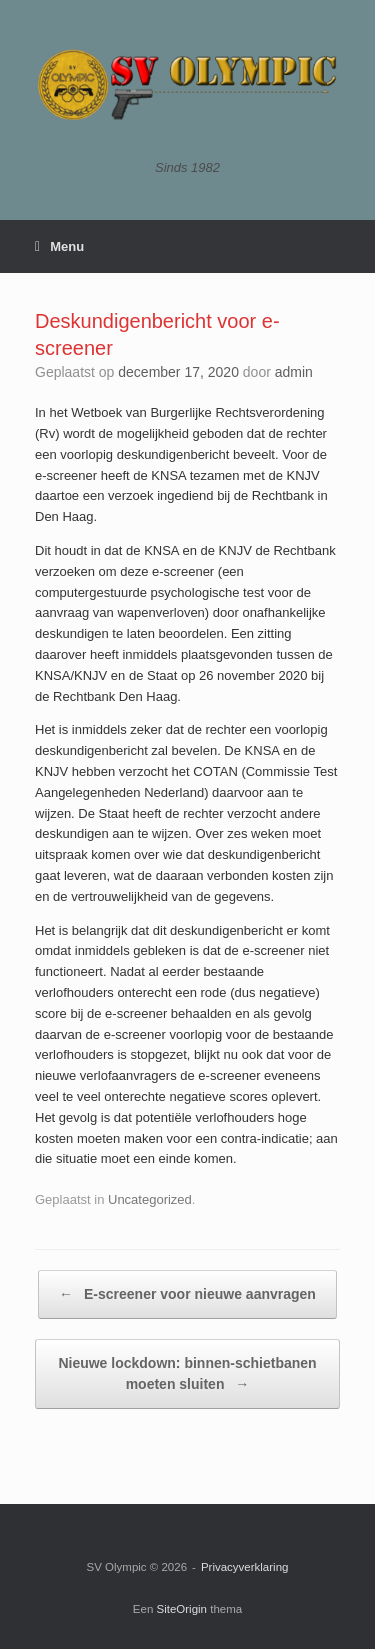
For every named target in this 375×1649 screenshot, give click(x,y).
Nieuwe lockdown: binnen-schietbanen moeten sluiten (187, 1375)
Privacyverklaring (245, 1567)
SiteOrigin (182, 1609)
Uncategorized (150, 1199)
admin (294, 372)
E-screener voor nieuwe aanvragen (187, 1294)
